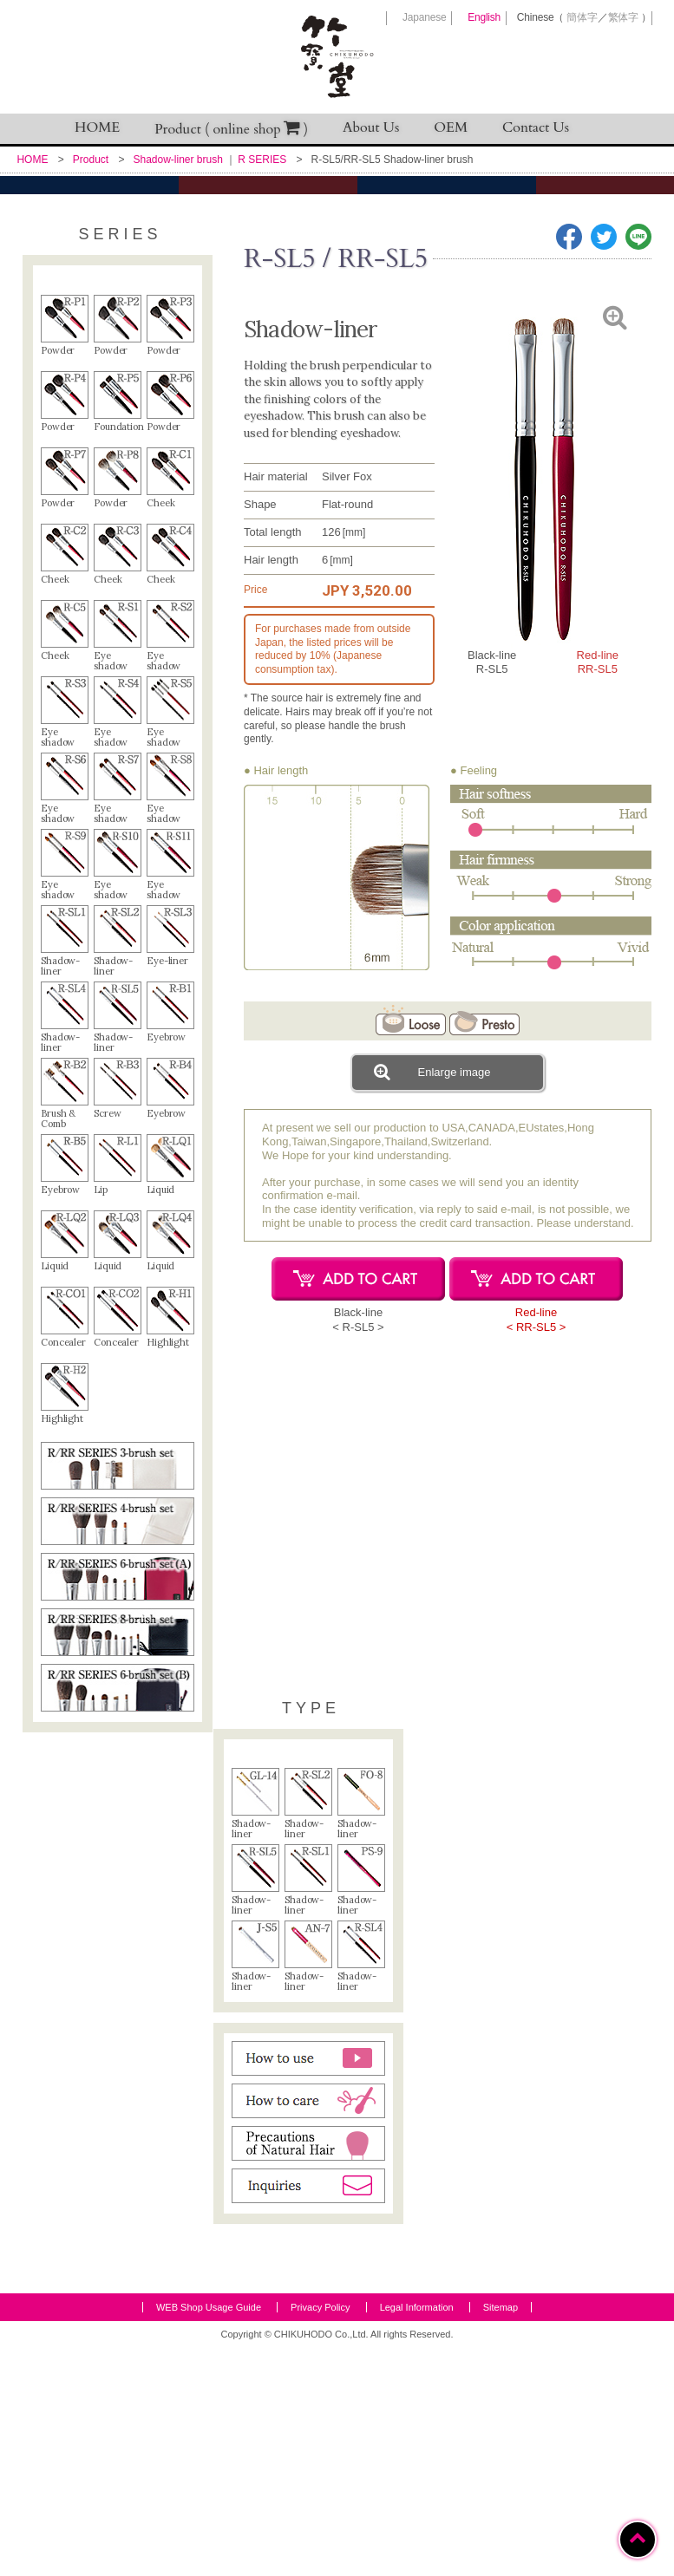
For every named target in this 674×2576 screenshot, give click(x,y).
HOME (97, 127)
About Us (371, 127)
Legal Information (417, 2536)
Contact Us (535, 127)
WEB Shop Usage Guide (208, 2536)
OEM (451, 127)
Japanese (424, 17)
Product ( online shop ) (231, 129)
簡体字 (581, 17)
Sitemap (500, 2536)
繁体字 (623, 17)
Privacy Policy (320, 2536)
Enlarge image (432, 1232)
